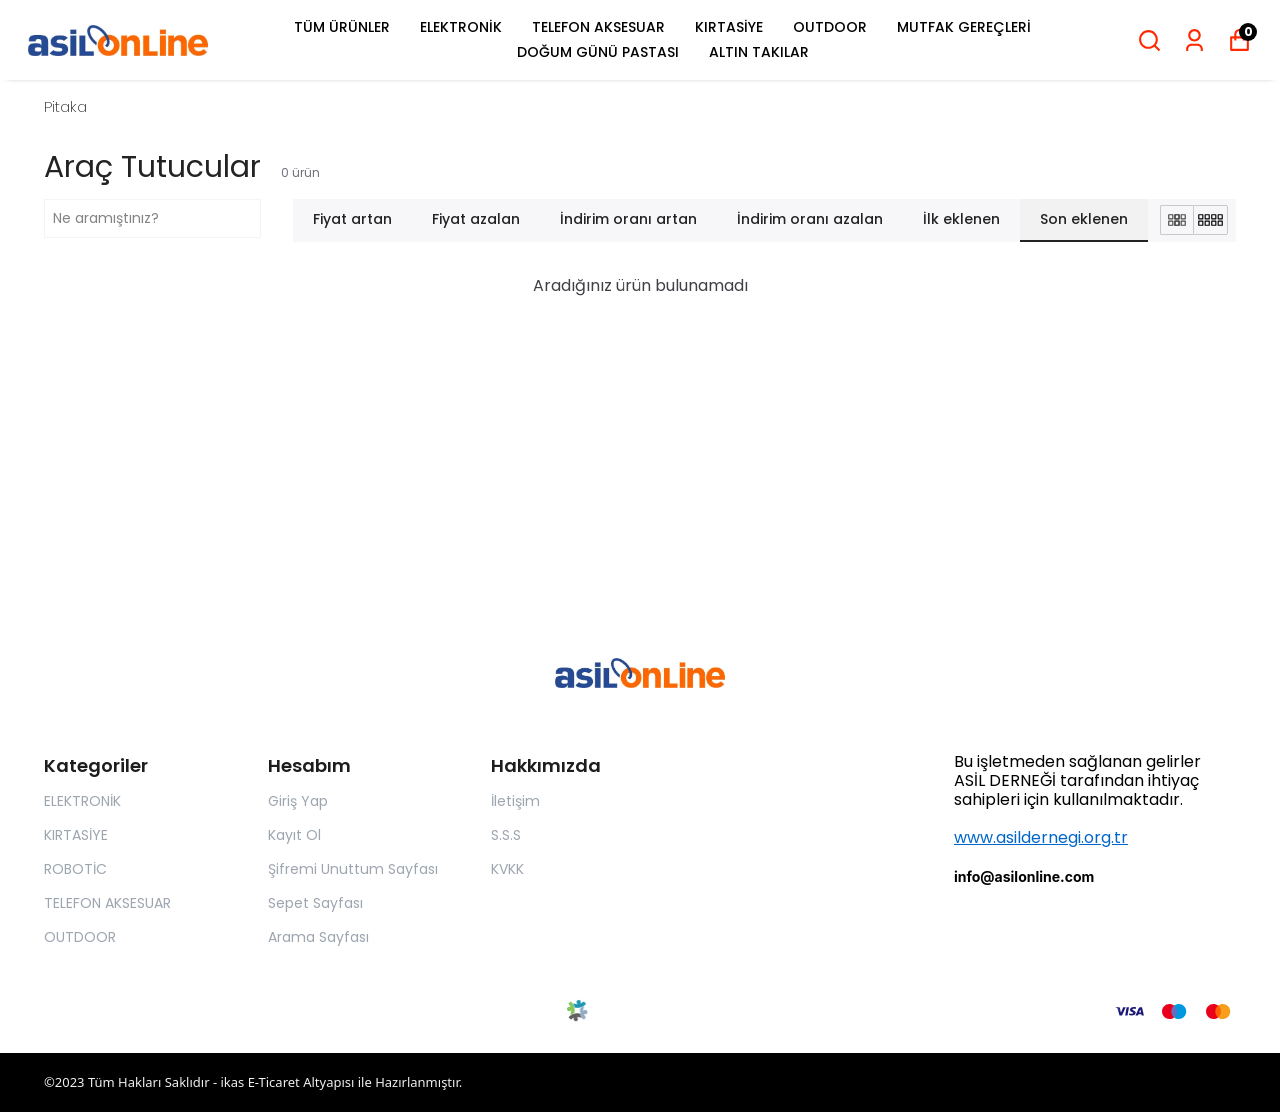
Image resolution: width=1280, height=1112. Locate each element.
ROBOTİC (75, 869)
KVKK (507, 869)
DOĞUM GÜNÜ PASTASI (598, 52)
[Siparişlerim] (1194, 40)
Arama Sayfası (318, 937)
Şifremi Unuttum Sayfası (353, 869)
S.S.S (506, 835)
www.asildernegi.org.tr (1041, 837)
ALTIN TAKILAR (759, 52)
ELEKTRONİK (461, 27)
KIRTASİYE (729, 27)
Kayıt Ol (294, 835)
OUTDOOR (830, 27)
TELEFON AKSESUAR (598, 27)
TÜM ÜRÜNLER (342, 27)
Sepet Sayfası (315, 903)
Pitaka (65, 106)
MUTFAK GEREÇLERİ (964, 27)
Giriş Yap (298, 801)
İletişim (515, 801)
